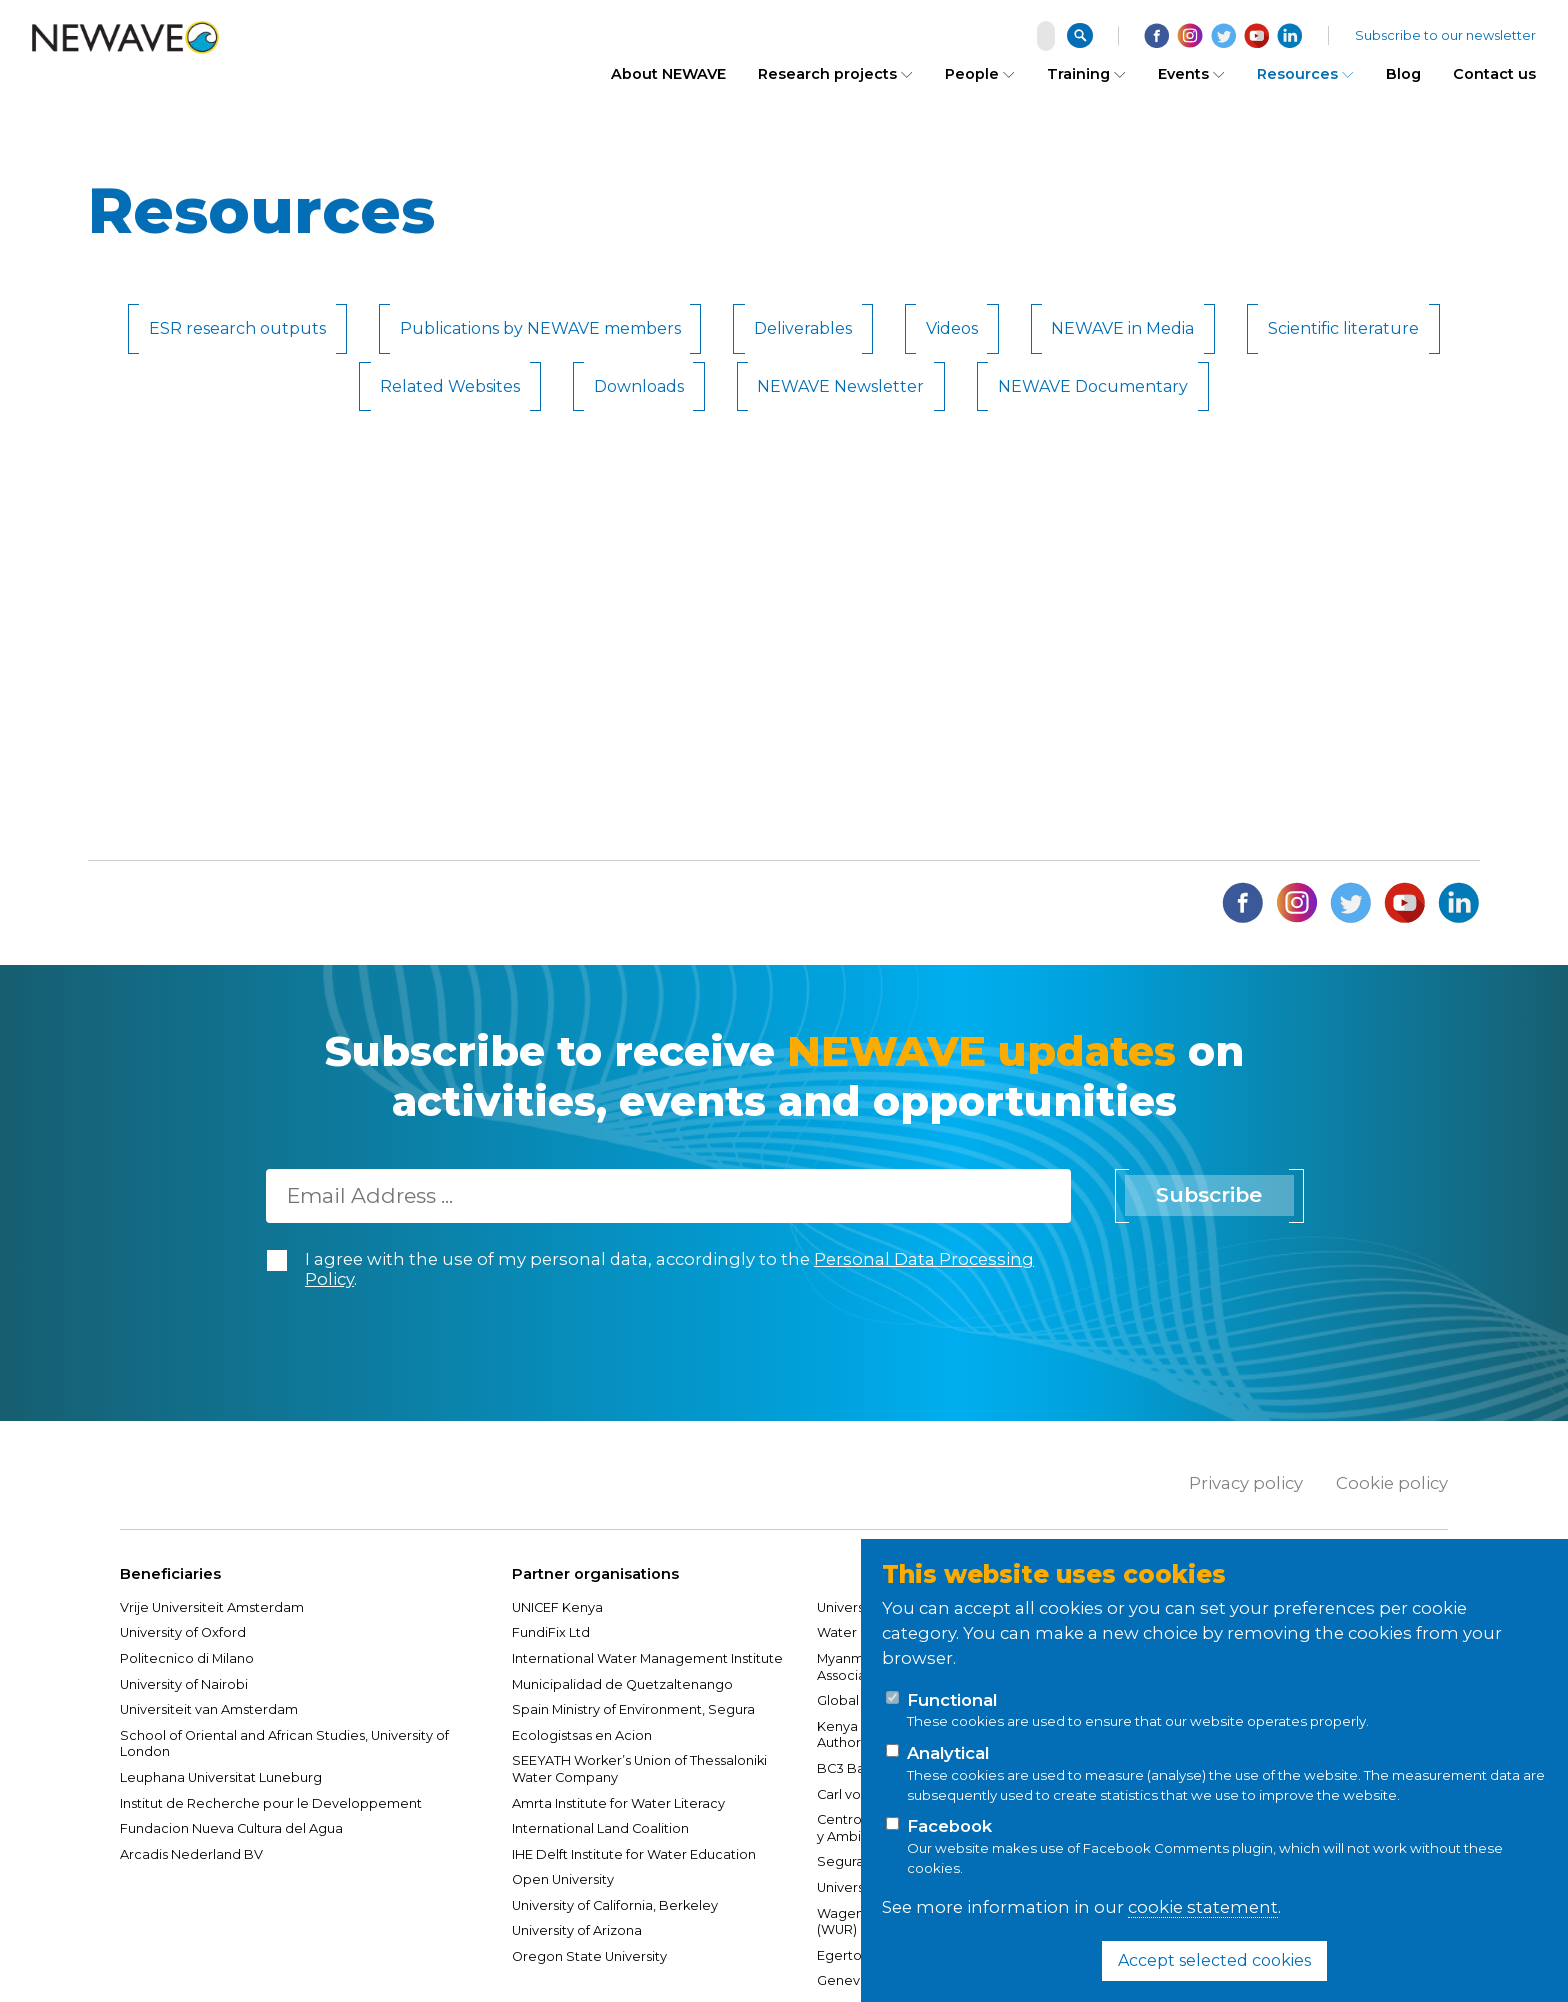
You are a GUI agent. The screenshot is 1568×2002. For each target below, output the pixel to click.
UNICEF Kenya (557, 1607)
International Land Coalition (600, 1828)
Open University (563, 1879)
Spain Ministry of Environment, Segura (633, 1709)
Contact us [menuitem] (1494, 70)
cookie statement (1203, 1907)
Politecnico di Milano (187, 1658)
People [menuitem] (972, 70)
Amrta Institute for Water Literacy (618, 1803)
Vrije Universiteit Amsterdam (213, 1607)
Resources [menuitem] (1297, 70)
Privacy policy (1246, 1483)
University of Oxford (183, 1632)
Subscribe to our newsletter (1445, 33)
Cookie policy (1392, 1483)
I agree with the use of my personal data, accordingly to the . (669, 1269)
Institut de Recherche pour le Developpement (271, 1803)
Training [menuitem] (1078, 70)
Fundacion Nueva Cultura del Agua (231, 1828)
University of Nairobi (184, 1684)
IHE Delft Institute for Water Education (634, 1854)
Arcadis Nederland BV (191, 1854)
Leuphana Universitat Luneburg (221, 1777)
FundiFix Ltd (551, 1632)
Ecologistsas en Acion (582, 1735)
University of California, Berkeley (615, 1905)
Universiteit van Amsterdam (209, 1709)
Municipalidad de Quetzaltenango (622, 1684)
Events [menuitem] (1183, 70)
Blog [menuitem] (1403, 70)
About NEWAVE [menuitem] (668, 70)
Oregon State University (589, 1956)
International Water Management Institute (647, 1658)
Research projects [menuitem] (827, 70)
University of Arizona (577, 1930)
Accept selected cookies (1214, 1960)
